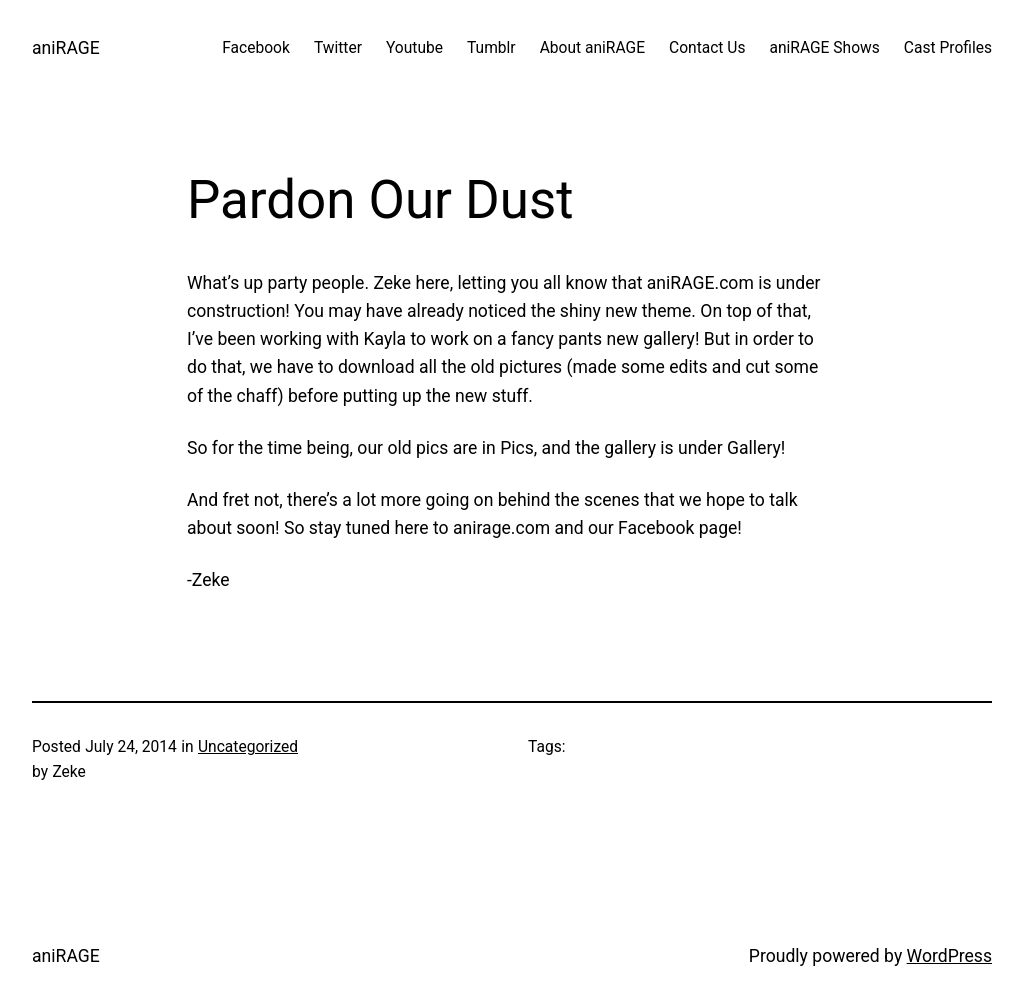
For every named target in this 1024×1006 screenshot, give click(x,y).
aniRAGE (66, 48)
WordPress (949, 956)
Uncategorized (248, 747)
